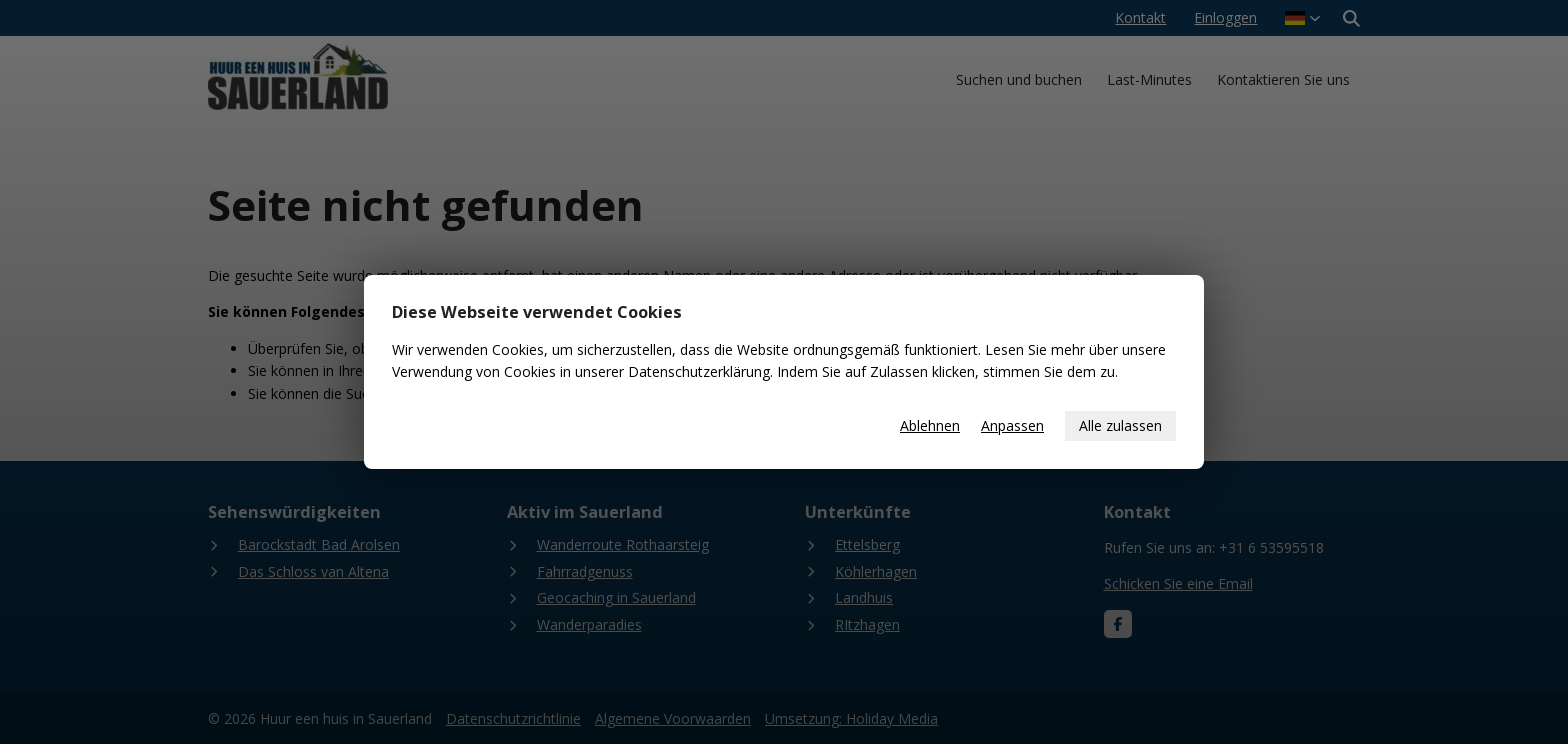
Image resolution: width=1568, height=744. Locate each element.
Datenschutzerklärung (699, 371)
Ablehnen (930, 425)
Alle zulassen (1120, 425)
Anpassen (1012, 425)
